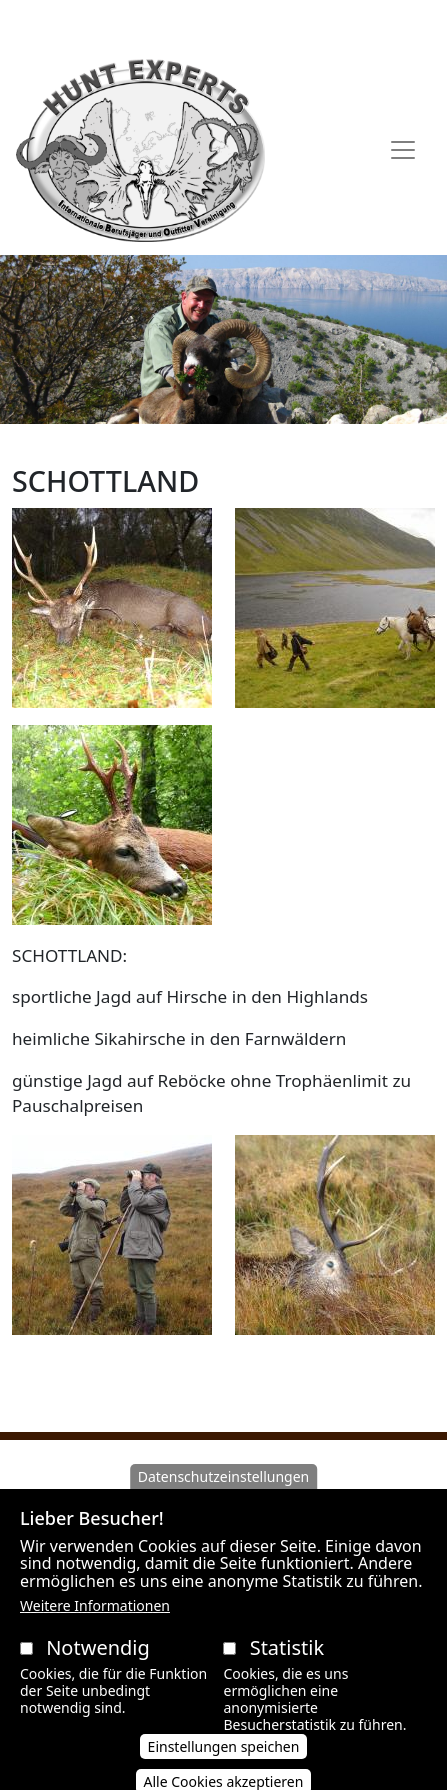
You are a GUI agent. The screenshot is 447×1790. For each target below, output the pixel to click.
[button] (112, 614)
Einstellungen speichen (224, 1767)
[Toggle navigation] (403, 150)
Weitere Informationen (95, 1627)
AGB (112, 23)
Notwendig (98, 1669)
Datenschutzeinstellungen (224, 1498)
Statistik (287, 1669)
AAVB (67, 23)
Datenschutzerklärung (221, 23)
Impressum (358, 23)
